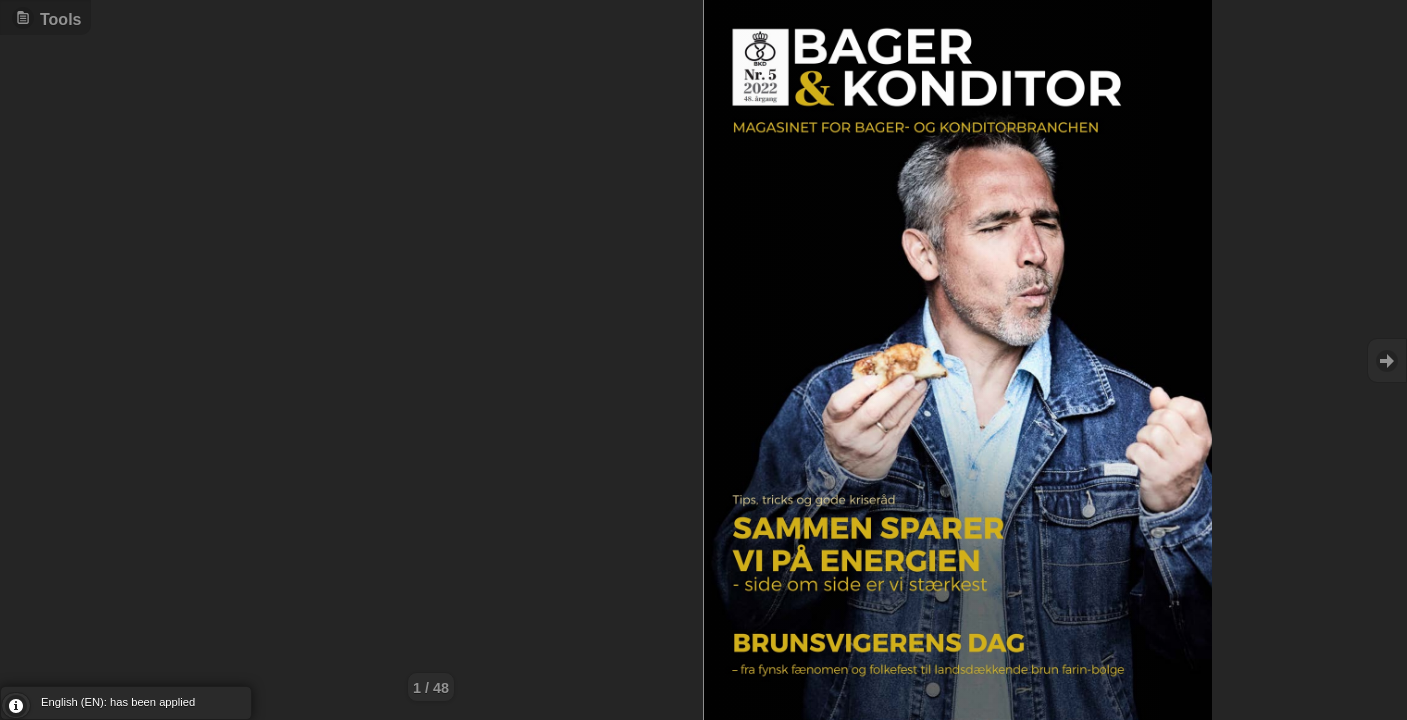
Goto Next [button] (1387, 360)
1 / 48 (431, 688)
